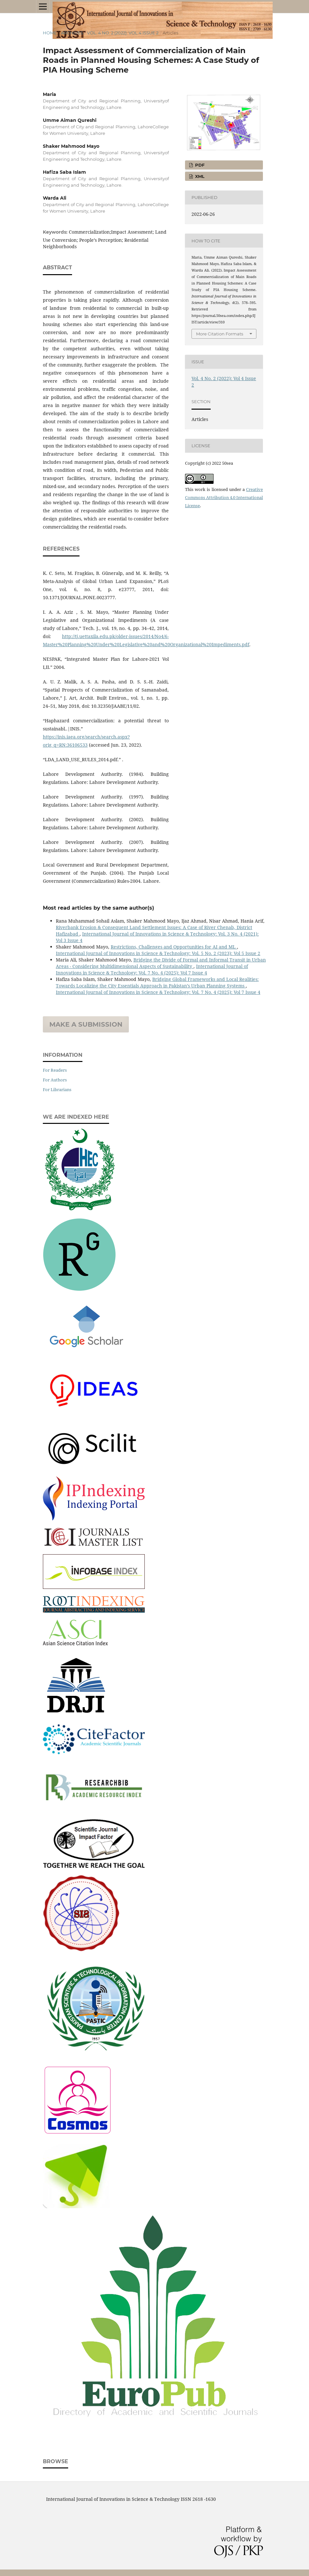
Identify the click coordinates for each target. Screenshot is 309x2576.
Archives (72, 32)
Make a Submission (85, 1024)
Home (50, 32)
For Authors (55, 1080)
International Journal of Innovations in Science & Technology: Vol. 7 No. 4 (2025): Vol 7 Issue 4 (152, 969)
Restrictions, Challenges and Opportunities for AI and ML (174, 947)
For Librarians (57, 1089)
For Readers (55, 1070)
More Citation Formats (219, 333)
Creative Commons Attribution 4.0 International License (224, 497)
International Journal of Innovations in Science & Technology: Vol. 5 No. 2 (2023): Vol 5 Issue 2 (158, 953)
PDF (199, 165)
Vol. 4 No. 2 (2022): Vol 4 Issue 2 (122, 32)
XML (199, 176)
